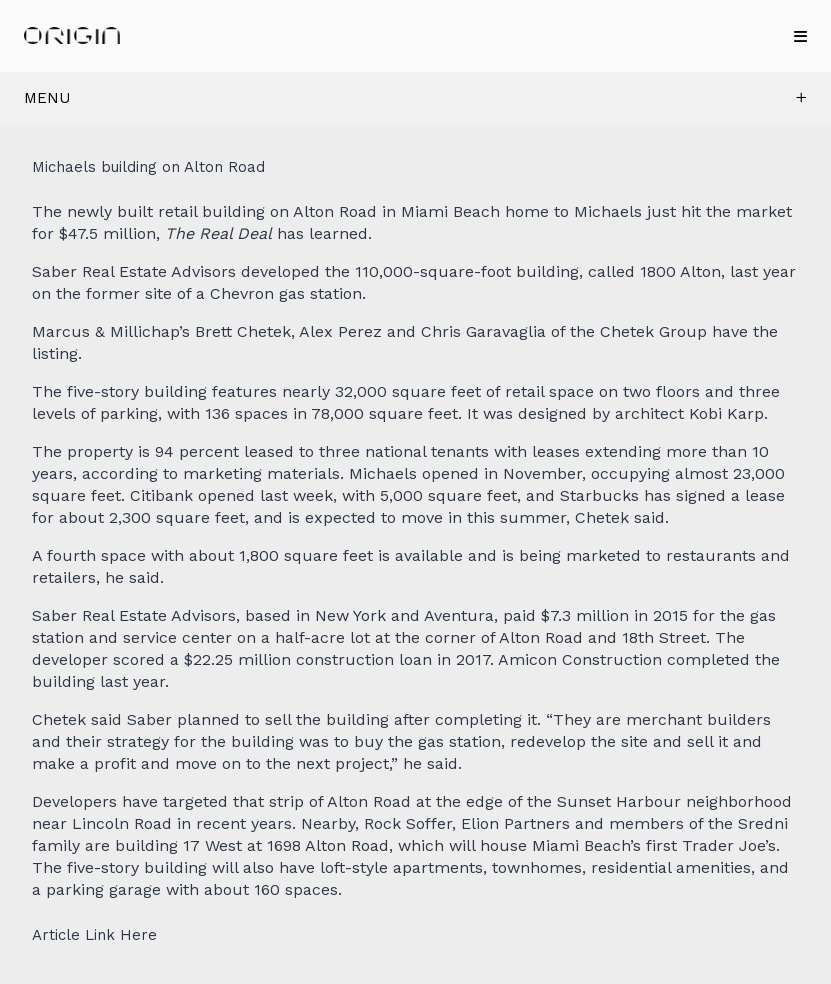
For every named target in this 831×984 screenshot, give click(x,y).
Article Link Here (94, 936)
